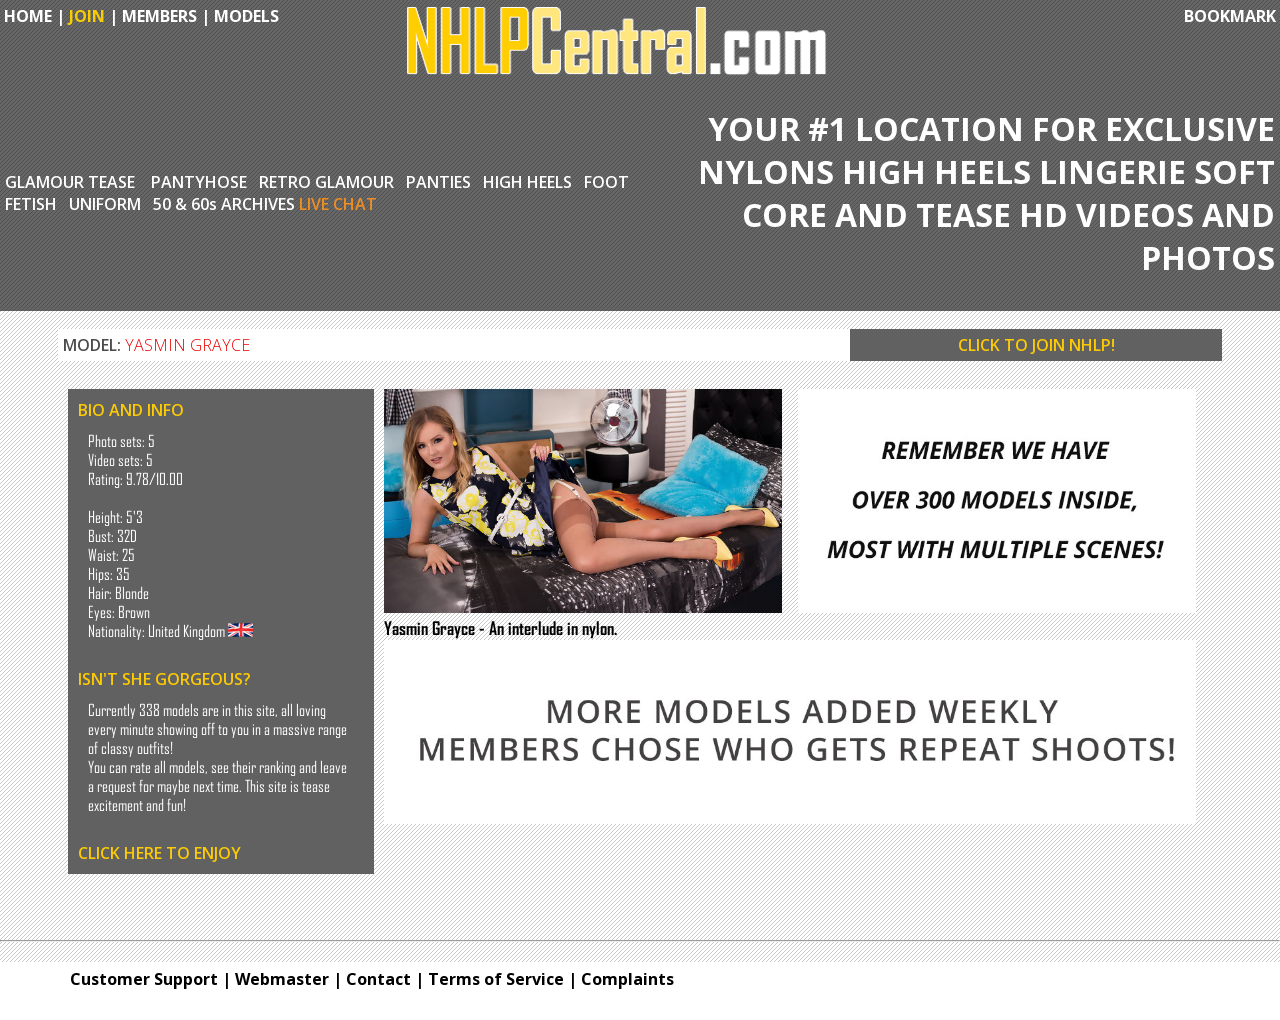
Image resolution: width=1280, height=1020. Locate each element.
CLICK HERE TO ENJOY (159, 853)
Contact (378, 979)
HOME (26, 16)
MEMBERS (159, 16)
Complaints (627, 979)
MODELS (246, 16)
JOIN (87, 16)
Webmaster (282, 979)
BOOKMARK (1230, 16)
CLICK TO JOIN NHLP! (1036, 345)
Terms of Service (496, 979)
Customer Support (144, 979)
